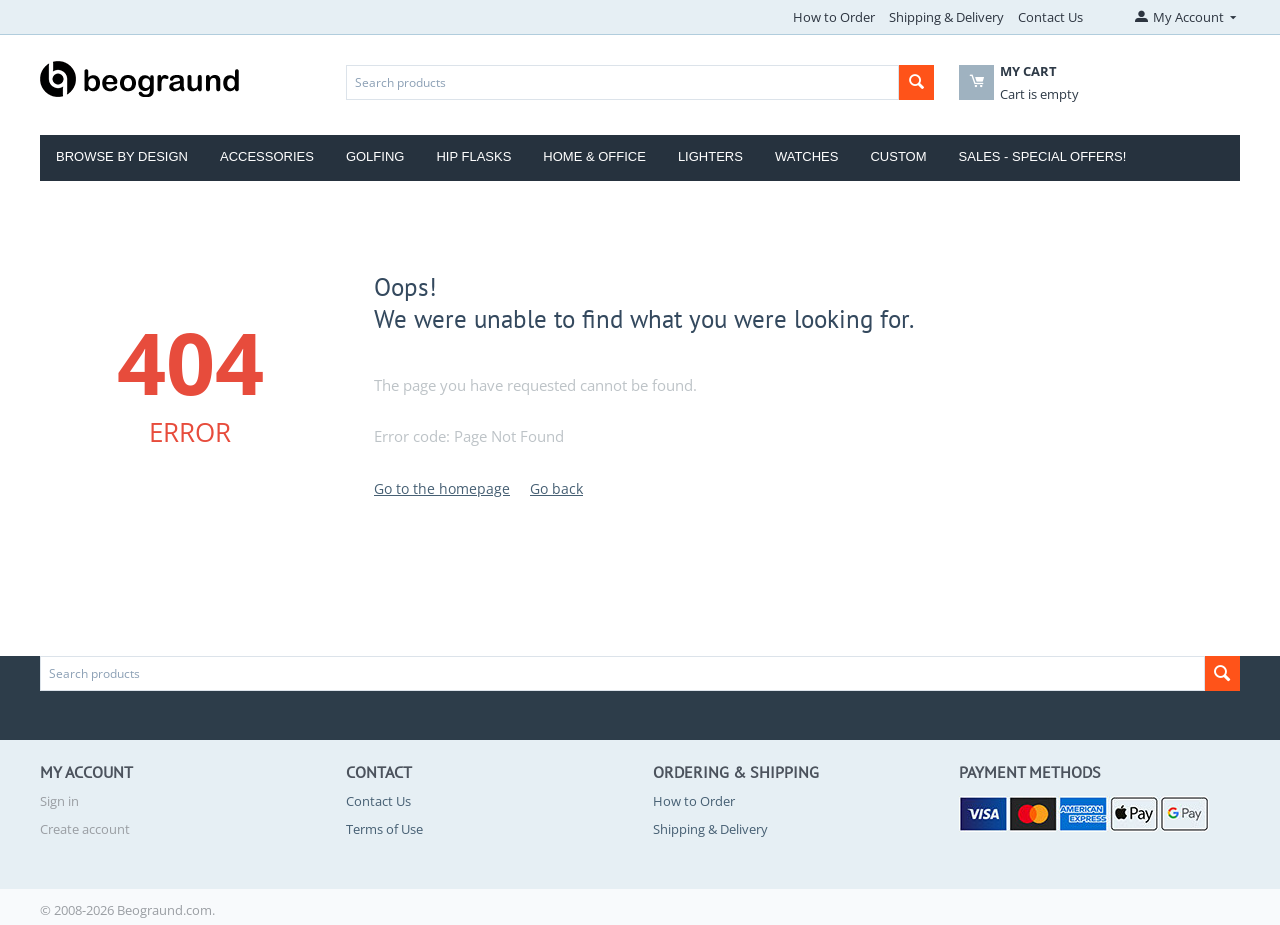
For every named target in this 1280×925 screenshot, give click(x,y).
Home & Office (594, 156)
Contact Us (1050, 17)
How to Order (834, 17)
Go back (556, 488)
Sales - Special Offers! (1043, 156)
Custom (898, 156)
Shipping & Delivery (946, 17)
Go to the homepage (442, 488)
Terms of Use (384, 829)
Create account (85, 829)
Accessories (267, 156)
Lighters (710, 156)
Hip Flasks (473, 156)
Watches (807, 156)
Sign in (59, 801)
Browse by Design (122, 156)
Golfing (375, 156)
